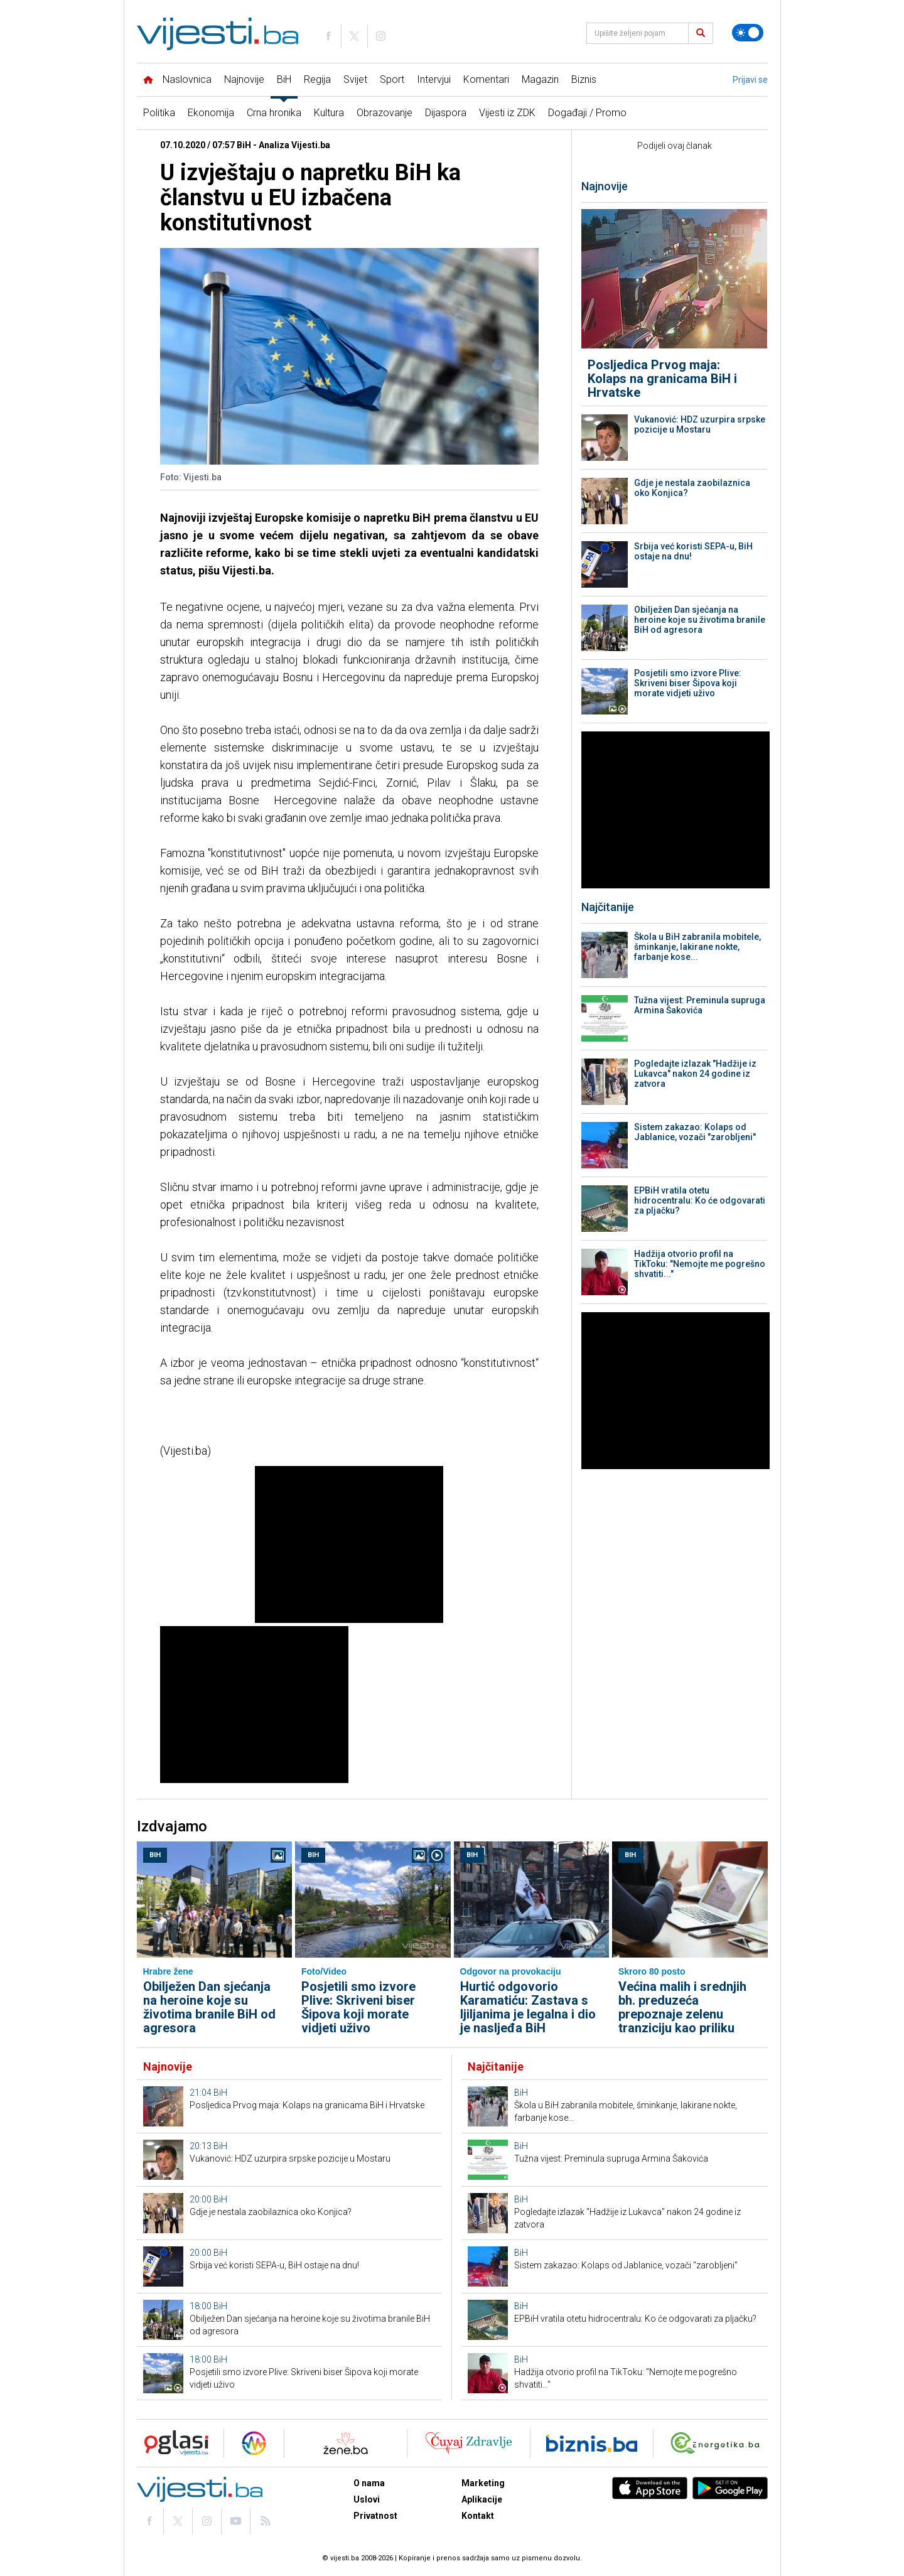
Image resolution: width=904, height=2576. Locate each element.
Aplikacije (481, 2499)
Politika (159, 113)
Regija (317, 79)
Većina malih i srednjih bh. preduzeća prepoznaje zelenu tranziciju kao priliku (682, 2007)
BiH (284, 79)
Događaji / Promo (587, 113)
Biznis (583, 79)
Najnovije (244, 79)
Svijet (355, 79)
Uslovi (366, 2499)
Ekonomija (211, 113)
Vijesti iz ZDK (507, 113)
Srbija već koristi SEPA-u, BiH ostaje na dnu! (693, 551)
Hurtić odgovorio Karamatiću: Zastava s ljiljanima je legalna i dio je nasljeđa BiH (528, 2007)
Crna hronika (274, 113)
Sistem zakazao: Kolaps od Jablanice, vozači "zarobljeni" (695, 1132)
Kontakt (477, 2516)
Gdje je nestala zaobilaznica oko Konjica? (692, 488)
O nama (369, 2483)
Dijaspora (445, 113)
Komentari (486, 79)
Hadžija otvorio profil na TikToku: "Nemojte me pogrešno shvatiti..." (699, 1264)
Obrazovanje (384, 113)
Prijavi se (750, 80)
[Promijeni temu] (747, 32)
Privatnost (375, 2516)
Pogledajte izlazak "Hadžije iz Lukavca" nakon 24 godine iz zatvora (695, 1074)
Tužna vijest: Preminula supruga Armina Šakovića (699, 1005)
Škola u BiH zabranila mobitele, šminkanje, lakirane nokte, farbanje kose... (697, 947)
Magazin (540, 79)
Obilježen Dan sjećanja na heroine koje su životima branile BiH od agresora (699, 620)
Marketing (483, 2483)
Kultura (329, 113)
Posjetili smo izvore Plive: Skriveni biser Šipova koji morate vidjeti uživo (687, 683)
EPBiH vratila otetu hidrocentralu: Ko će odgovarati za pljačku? (699, 1200)
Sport (392, 79)
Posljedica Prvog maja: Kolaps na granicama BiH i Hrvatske (662, 378)
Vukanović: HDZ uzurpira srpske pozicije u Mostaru (699, 424)
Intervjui (434, 79)
